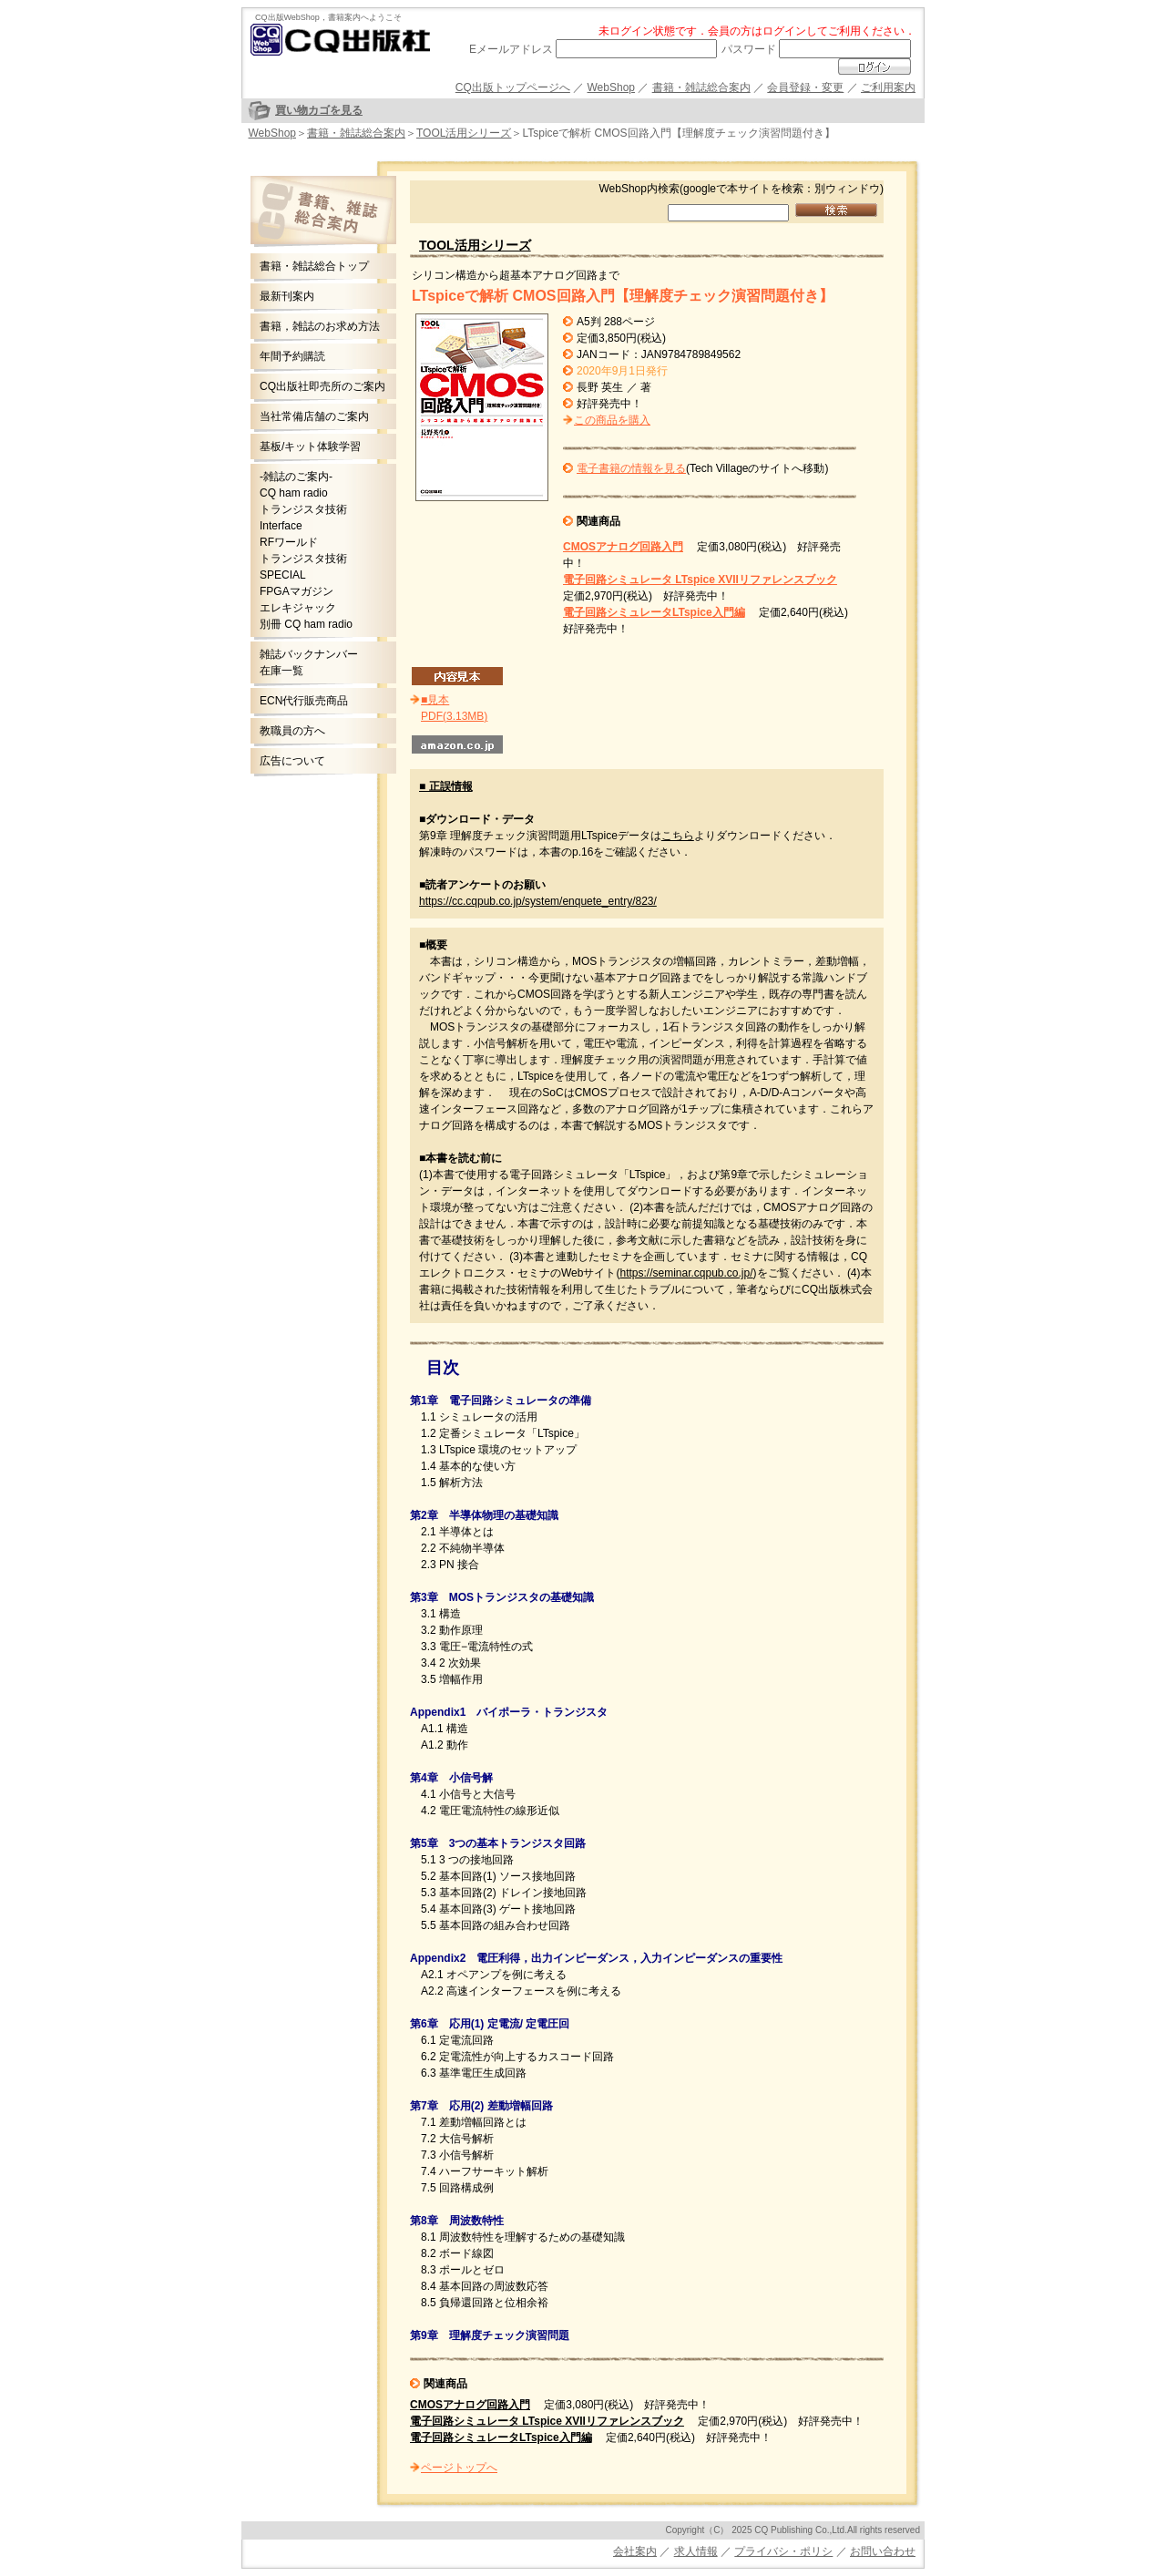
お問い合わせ (882, 2551)
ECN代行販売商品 (304, 700)
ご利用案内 (888, 87)
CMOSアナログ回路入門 (623, 546)
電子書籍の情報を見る (631, 468)
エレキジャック (298, 607)
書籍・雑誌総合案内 (701, 87)
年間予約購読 (292, 356)
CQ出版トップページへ (512, 87)
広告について (292, 760)
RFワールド (289, 542)
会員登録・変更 (805, 87)
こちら (677, 835)
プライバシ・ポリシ (783, 2551)
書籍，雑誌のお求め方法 (320, 326)
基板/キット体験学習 (310, 446)
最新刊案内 (287, 296)
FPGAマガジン (296, 591)
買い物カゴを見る (319, 110)
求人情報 (696, 2551)
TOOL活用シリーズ (463, 133)
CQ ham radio (294, 493)
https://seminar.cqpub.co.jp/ (685, 1273)
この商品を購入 (612, 420)
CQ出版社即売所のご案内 (322, 386)
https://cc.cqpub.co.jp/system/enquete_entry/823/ (538, 901)
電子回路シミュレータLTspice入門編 (654, 612)
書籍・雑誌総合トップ (314, 266)
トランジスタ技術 (303, 509)
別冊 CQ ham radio (306, 624)
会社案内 (635, 2551)
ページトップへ (459, 2467)
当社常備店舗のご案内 (314, 416)
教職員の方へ (292, 730)
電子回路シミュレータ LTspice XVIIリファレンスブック (700, 579)
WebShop (611, 87)
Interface (281, 525)
